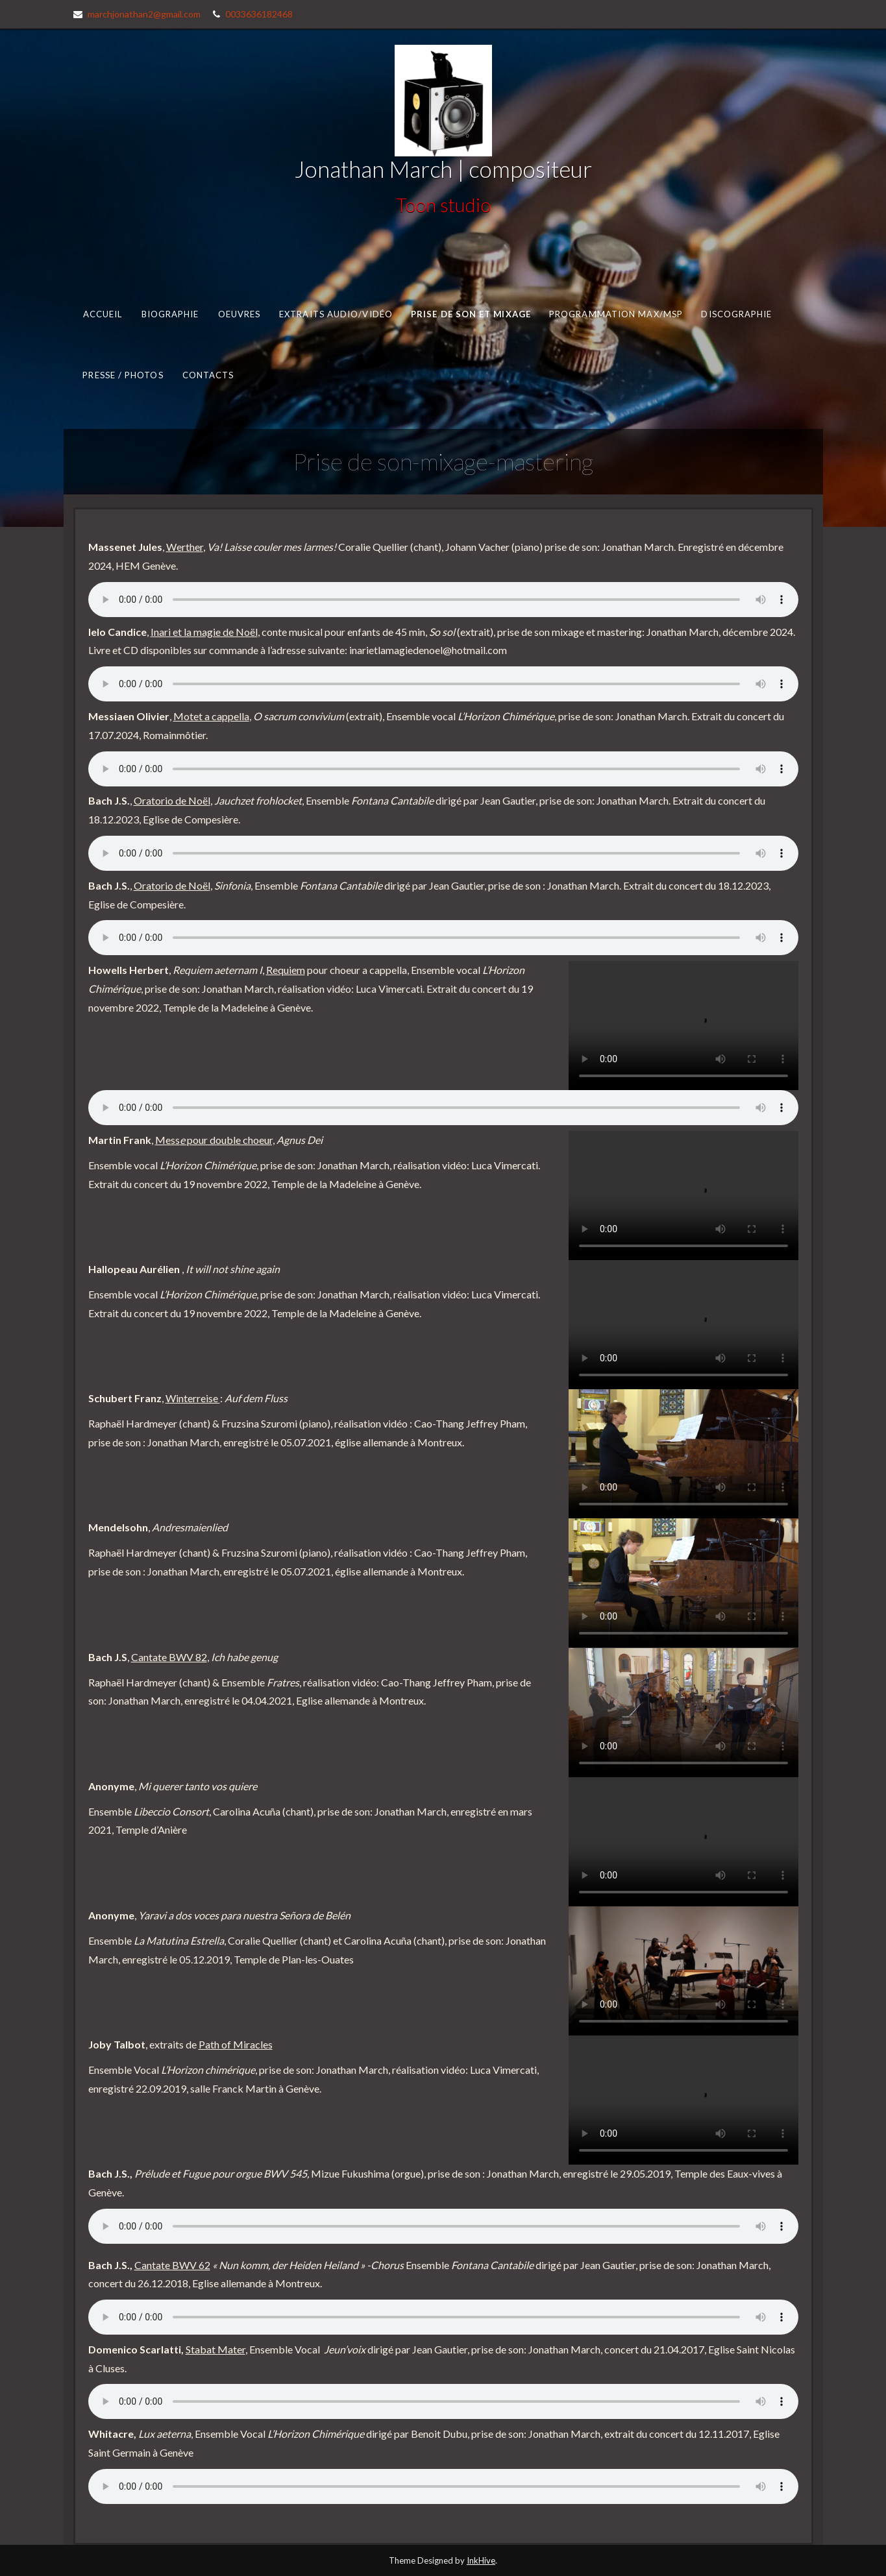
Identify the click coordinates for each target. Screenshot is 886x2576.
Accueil (102, 313)
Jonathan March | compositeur (443, 168)
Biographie (170, 313)
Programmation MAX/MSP (615, 313)
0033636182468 (259, 13)
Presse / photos (122, 375)
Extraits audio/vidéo (336, 313)
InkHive (481, 2560)
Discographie (736, 313)
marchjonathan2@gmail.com (144, 13)
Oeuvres (238, 313)
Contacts (208, 375)
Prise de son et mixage (471, 313)
